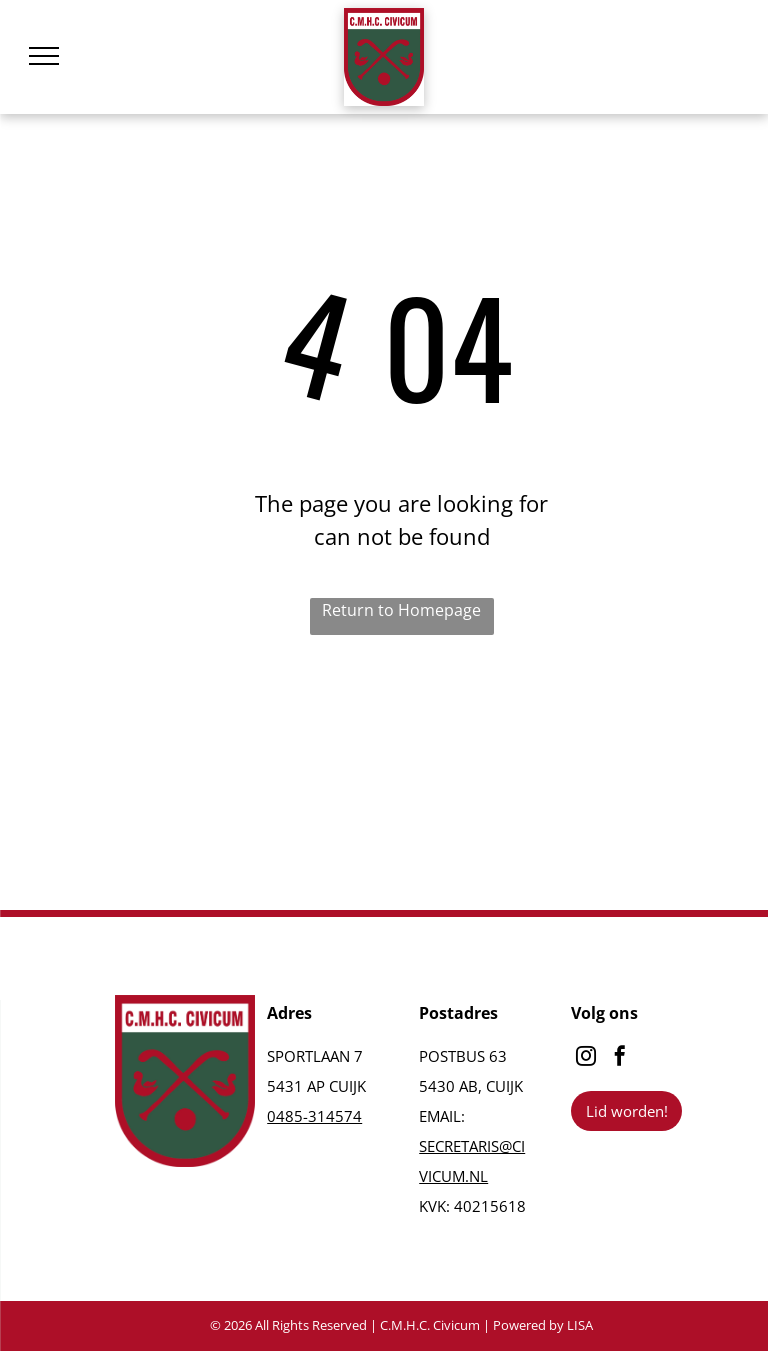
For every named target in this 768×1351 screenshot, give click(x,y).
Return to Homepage (401, 610)
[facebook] (620, 1058)
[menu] (44, 56)
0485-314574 (314, 1116)
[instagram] (586, 1058)
